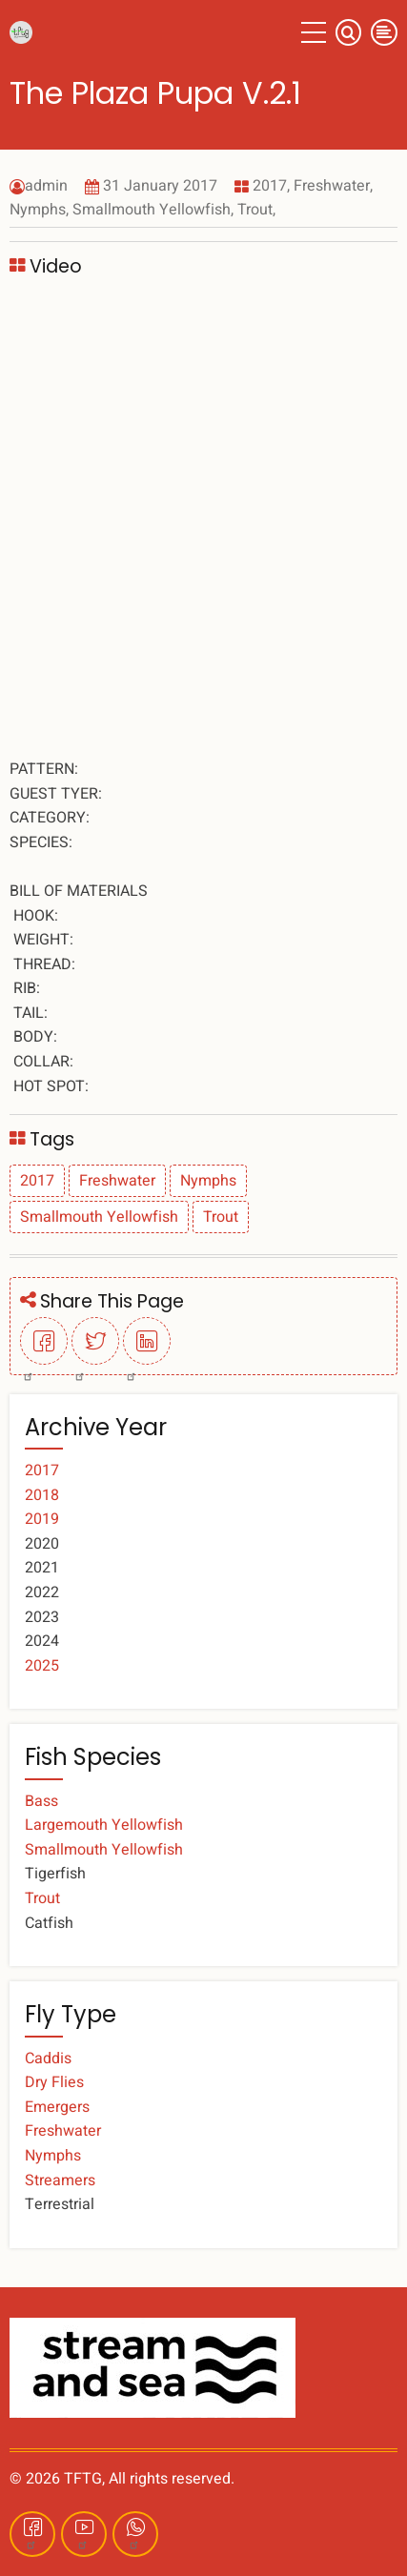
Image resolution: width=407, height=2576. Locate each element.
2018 (42, 1495)
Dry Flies (54, 2082)
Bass (41, 1801)
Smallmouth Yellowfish (151, 209)
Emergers (57, 2107)
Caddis (48, 2058)
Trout (255, 209)
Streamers (60, 2180)
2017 (270, 185)
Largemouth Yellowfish (104, 1825)
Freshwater (332, 185)
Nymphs (38, 209)
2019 (42, 1519)
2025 (42, 1665)
